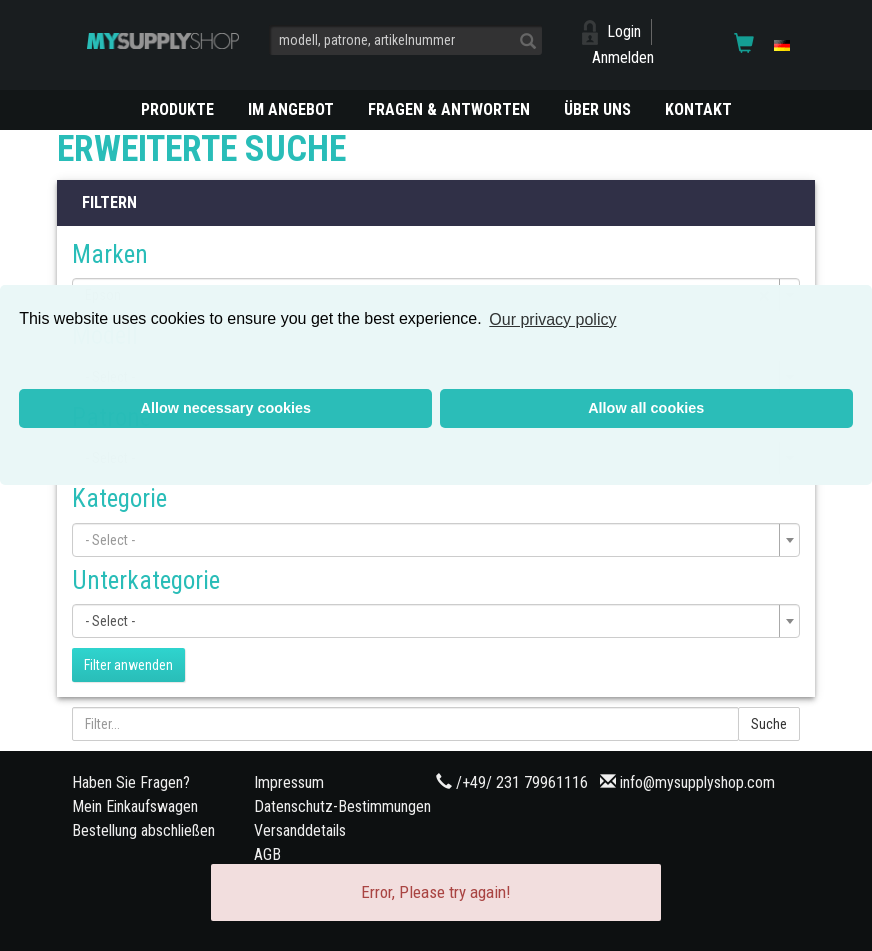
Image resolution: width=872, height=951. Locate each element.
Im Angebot (291, 109)
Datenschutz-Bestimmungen (342, 806)
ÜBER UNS (597, 109)
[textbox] (430, 540)
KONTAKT (698, 109)
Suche (769, 724)
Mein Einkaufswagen (135, 806)
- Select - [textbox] (110, 621)
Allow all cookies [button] (646, 408)
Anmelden (623, 57)
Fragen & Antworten (449, 109)
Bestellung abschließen (143, 830)
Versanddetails (300, 830)
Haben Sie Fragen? (131, 782)
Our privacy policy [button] (552, 319)
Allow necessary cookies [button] (226, 408)
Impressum (289, 782)
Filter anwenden (128, 665)
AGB (267, 854)
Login (624, 31)
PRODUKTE (177, 109)
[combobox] (436, 540)
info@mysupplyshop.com (697, 782)
